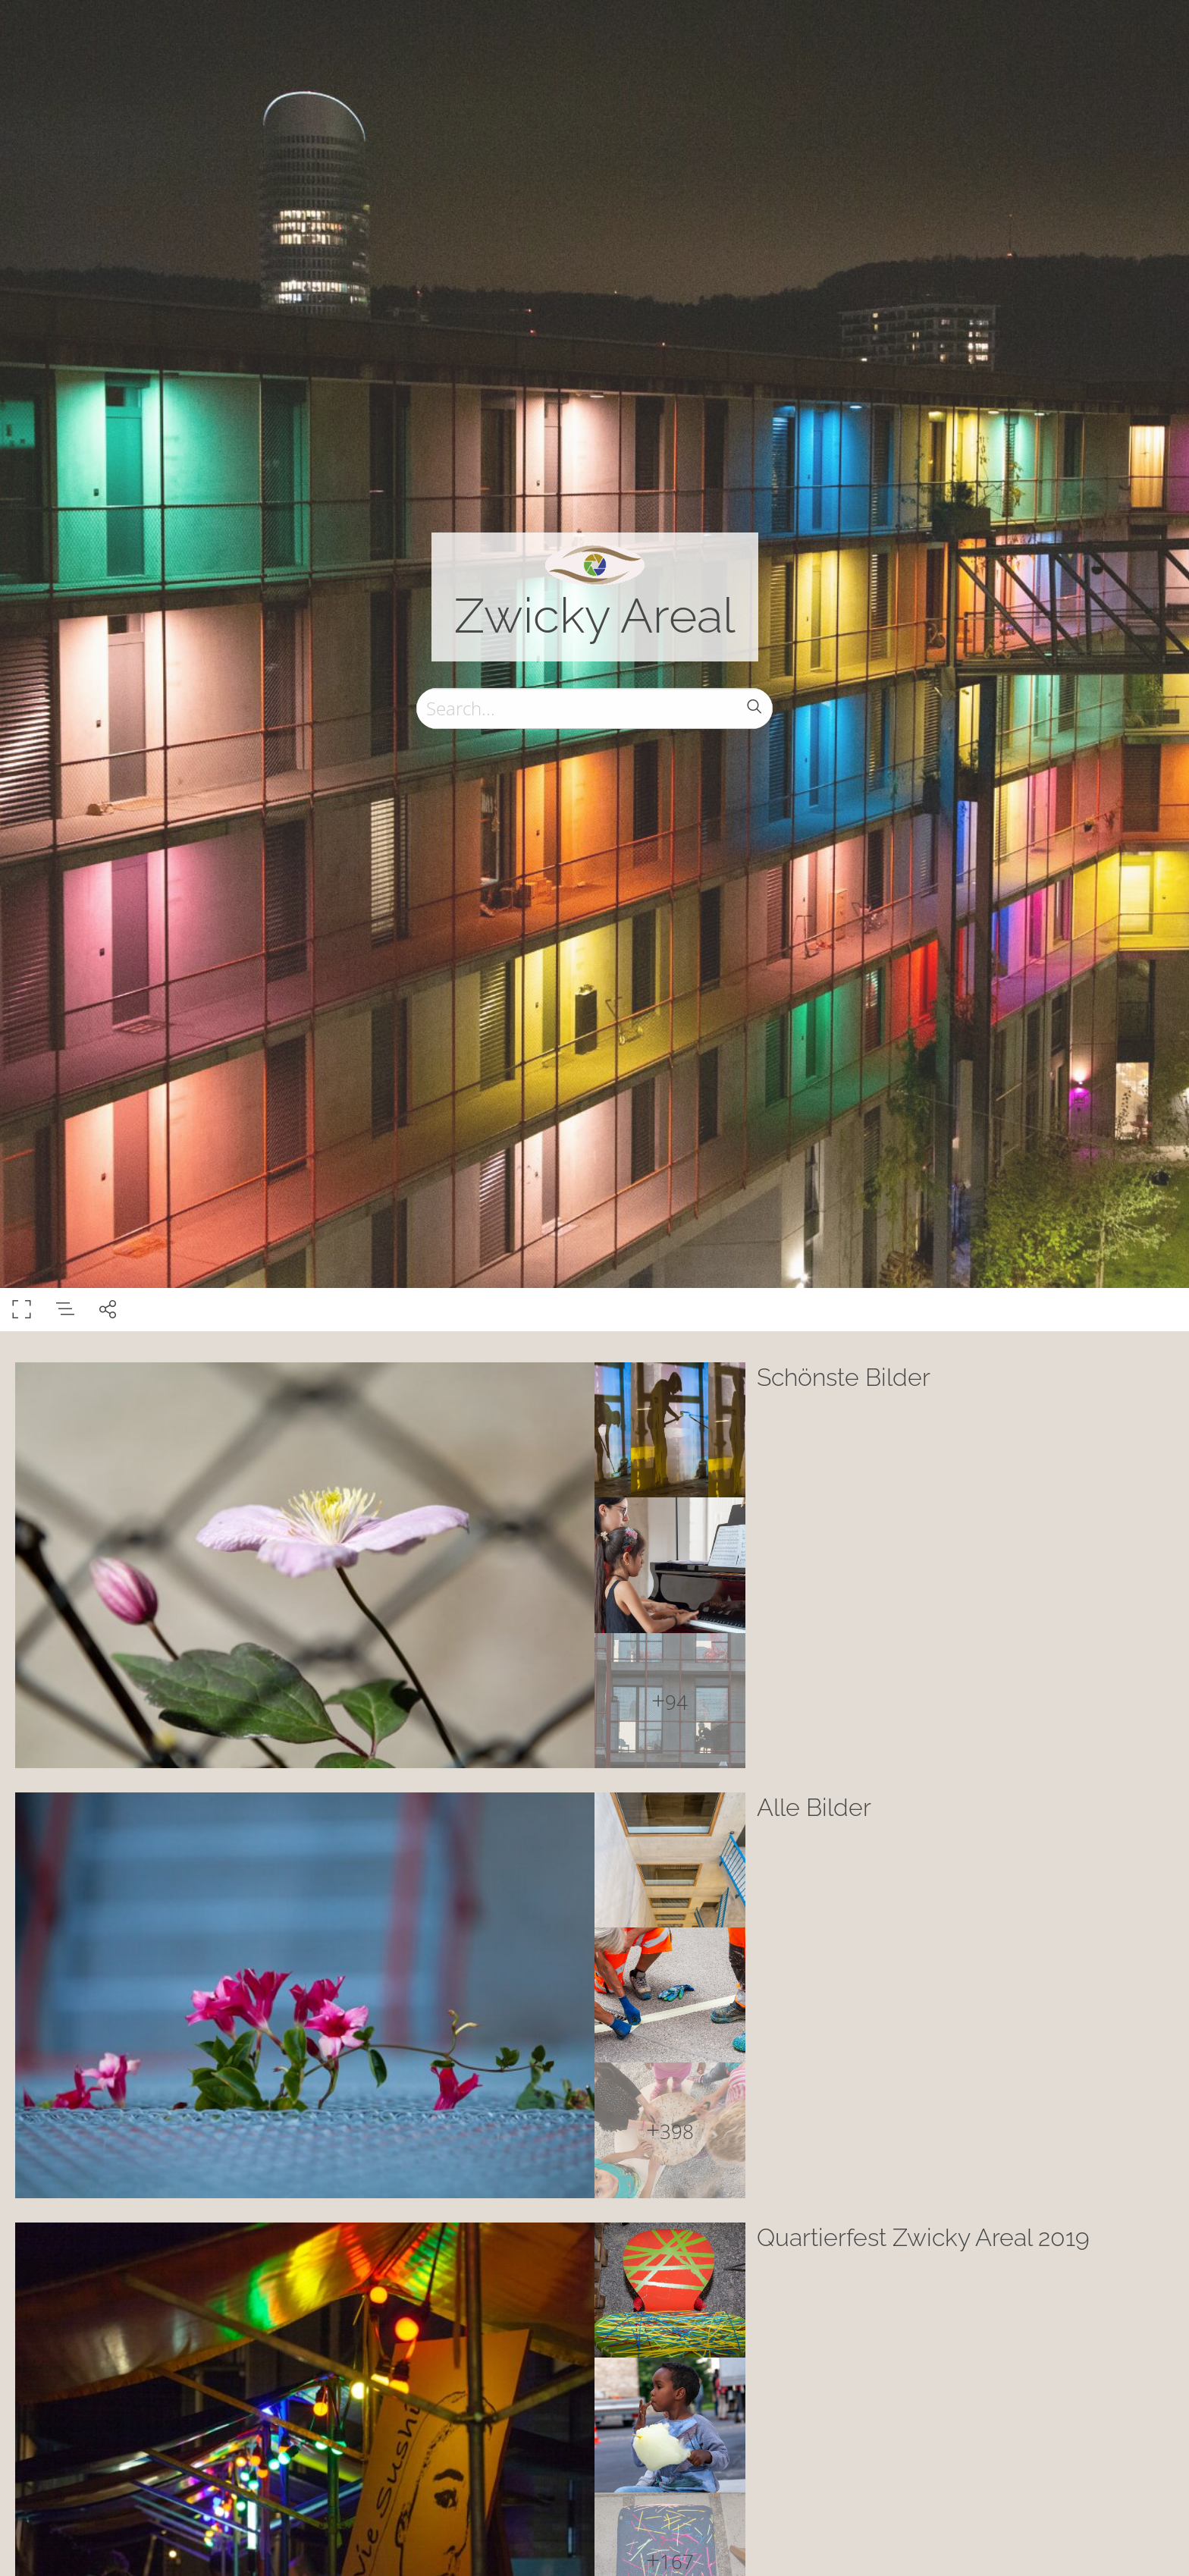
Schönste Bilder (843, 1377)
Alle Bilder (814, 1807)
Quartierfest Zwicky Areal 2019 (923, 2237)
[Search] (594, 708)
